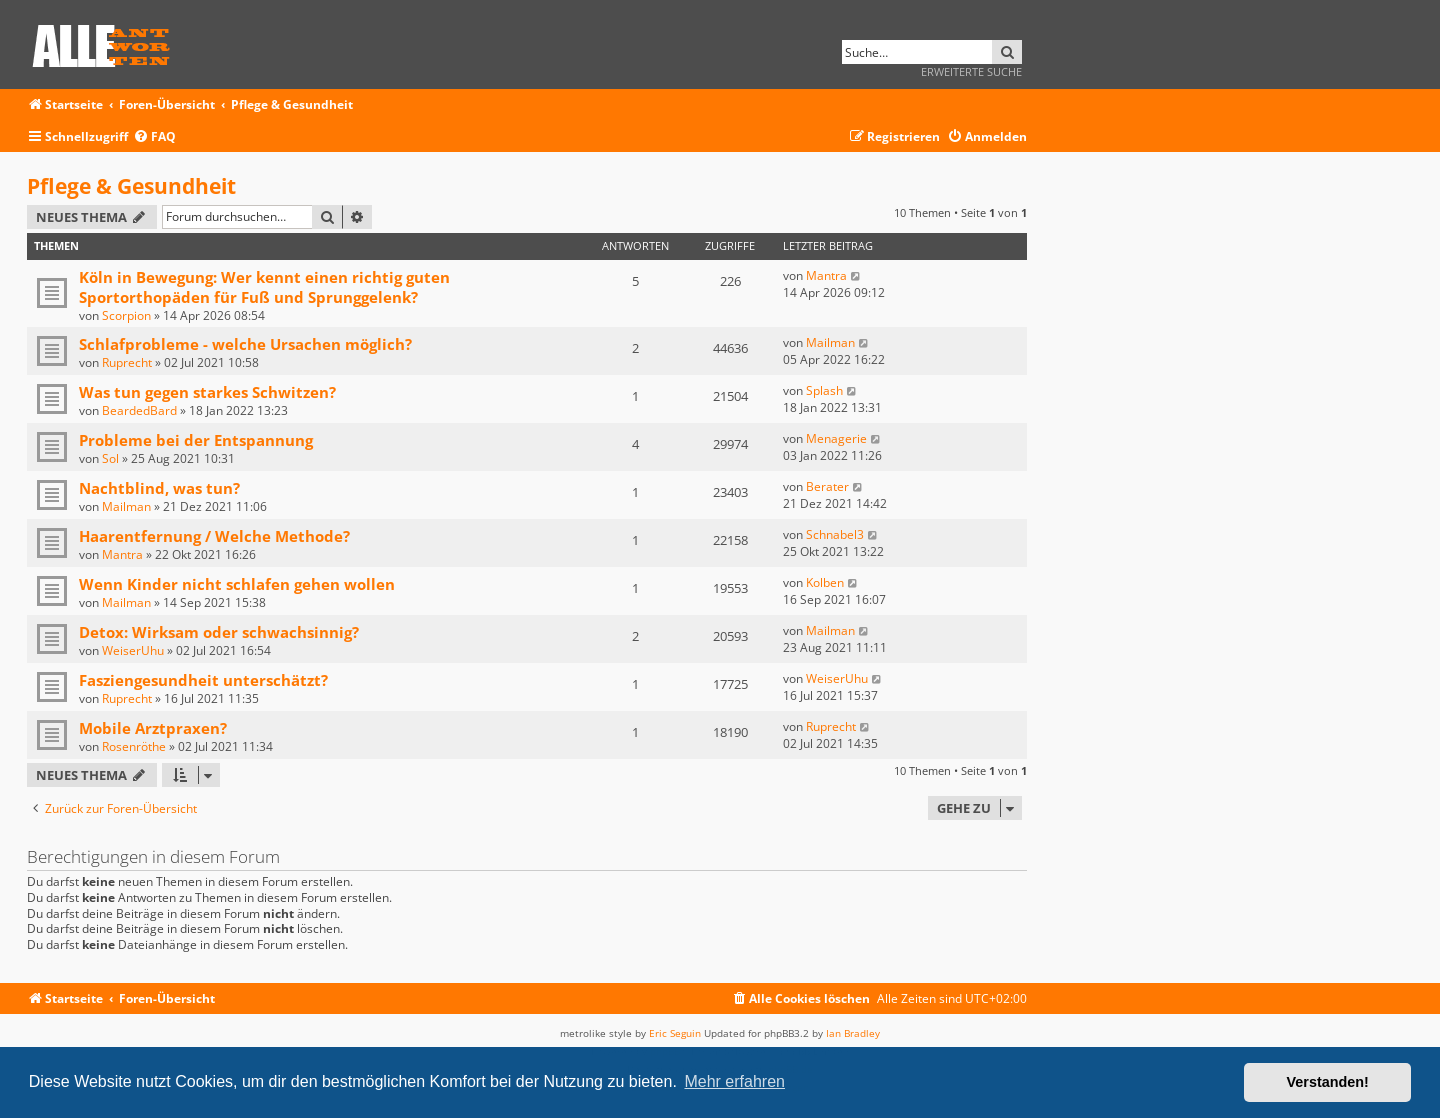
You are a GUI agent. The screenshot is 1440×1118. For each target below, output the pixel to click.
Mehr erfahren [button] (734, 1081)
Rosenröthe (134, 746)
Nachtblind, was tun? (159, 488)
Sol (110, 458)
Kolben (825, 582)
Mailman (830, 342)
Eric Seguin (675, 1033)
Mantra (826, 275)
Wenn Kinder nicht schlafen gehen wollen (237, 584)
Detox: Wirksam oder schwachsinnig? (219, 632)
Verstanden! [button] (1328, 1082)
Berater (827, 486)
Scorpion (126, 315)
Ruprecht (127, 362)
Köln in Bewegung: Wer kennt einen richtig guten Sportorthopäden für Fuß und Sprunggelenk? (264, 287)
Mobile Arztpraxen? (153, 728)
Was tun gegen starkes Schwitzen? (207, 392)
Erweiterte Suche (971, 71)
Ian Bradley (853, 1033)
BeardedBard (139, 410)
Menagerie (836, 438)
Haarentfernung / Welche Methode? (214, 536)
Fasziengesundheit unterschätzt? (203, 680)
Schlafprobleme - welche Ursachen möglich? (245, 344)
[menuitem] (154, 137)
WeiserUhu (133, 650)
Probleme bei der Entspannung (196, 440)
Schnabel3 (835, 534)
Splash (824, 390)
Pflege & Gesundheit (131, 186)
